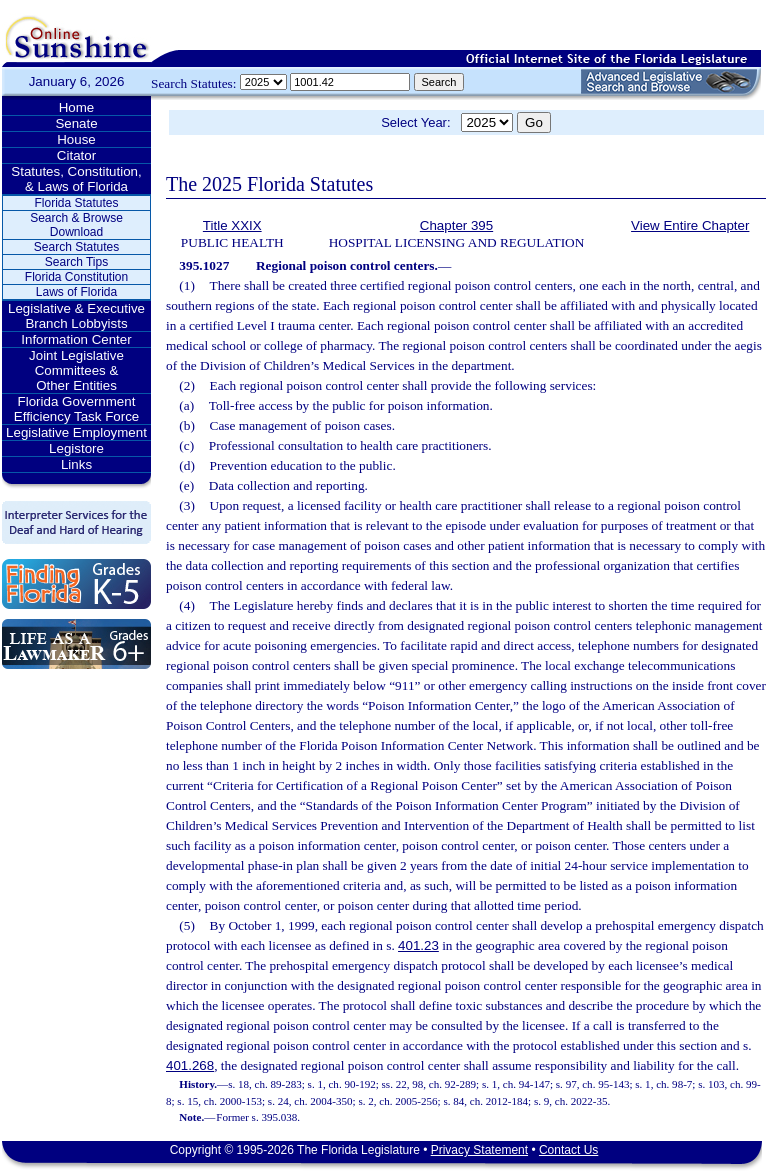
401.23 (418, 945)
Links (76, 464)
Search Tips (76, 262)
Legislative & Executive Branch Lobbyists (76, 316)
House (76, 139)
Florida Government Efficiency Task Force (76, 409)
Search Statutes (76, 247)
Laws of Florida (76, 292)
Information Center (76, 339)
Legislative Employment (76, 432)
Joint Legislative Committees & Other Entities (76, 370)
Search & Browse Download (76, 225)
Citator (76, 155)
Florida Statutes (76, 203)
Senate (76, 123)
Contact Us (568, 1150)
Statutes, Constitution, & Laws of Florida (76, 179)
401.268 (190, 1065)
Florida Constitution (76, 277)
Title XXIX (232, 225)
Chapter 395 (456, 225)
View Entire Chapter (690, 225)
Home (77, 107)
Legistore (76, 448)
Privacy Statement (479, 1150)
